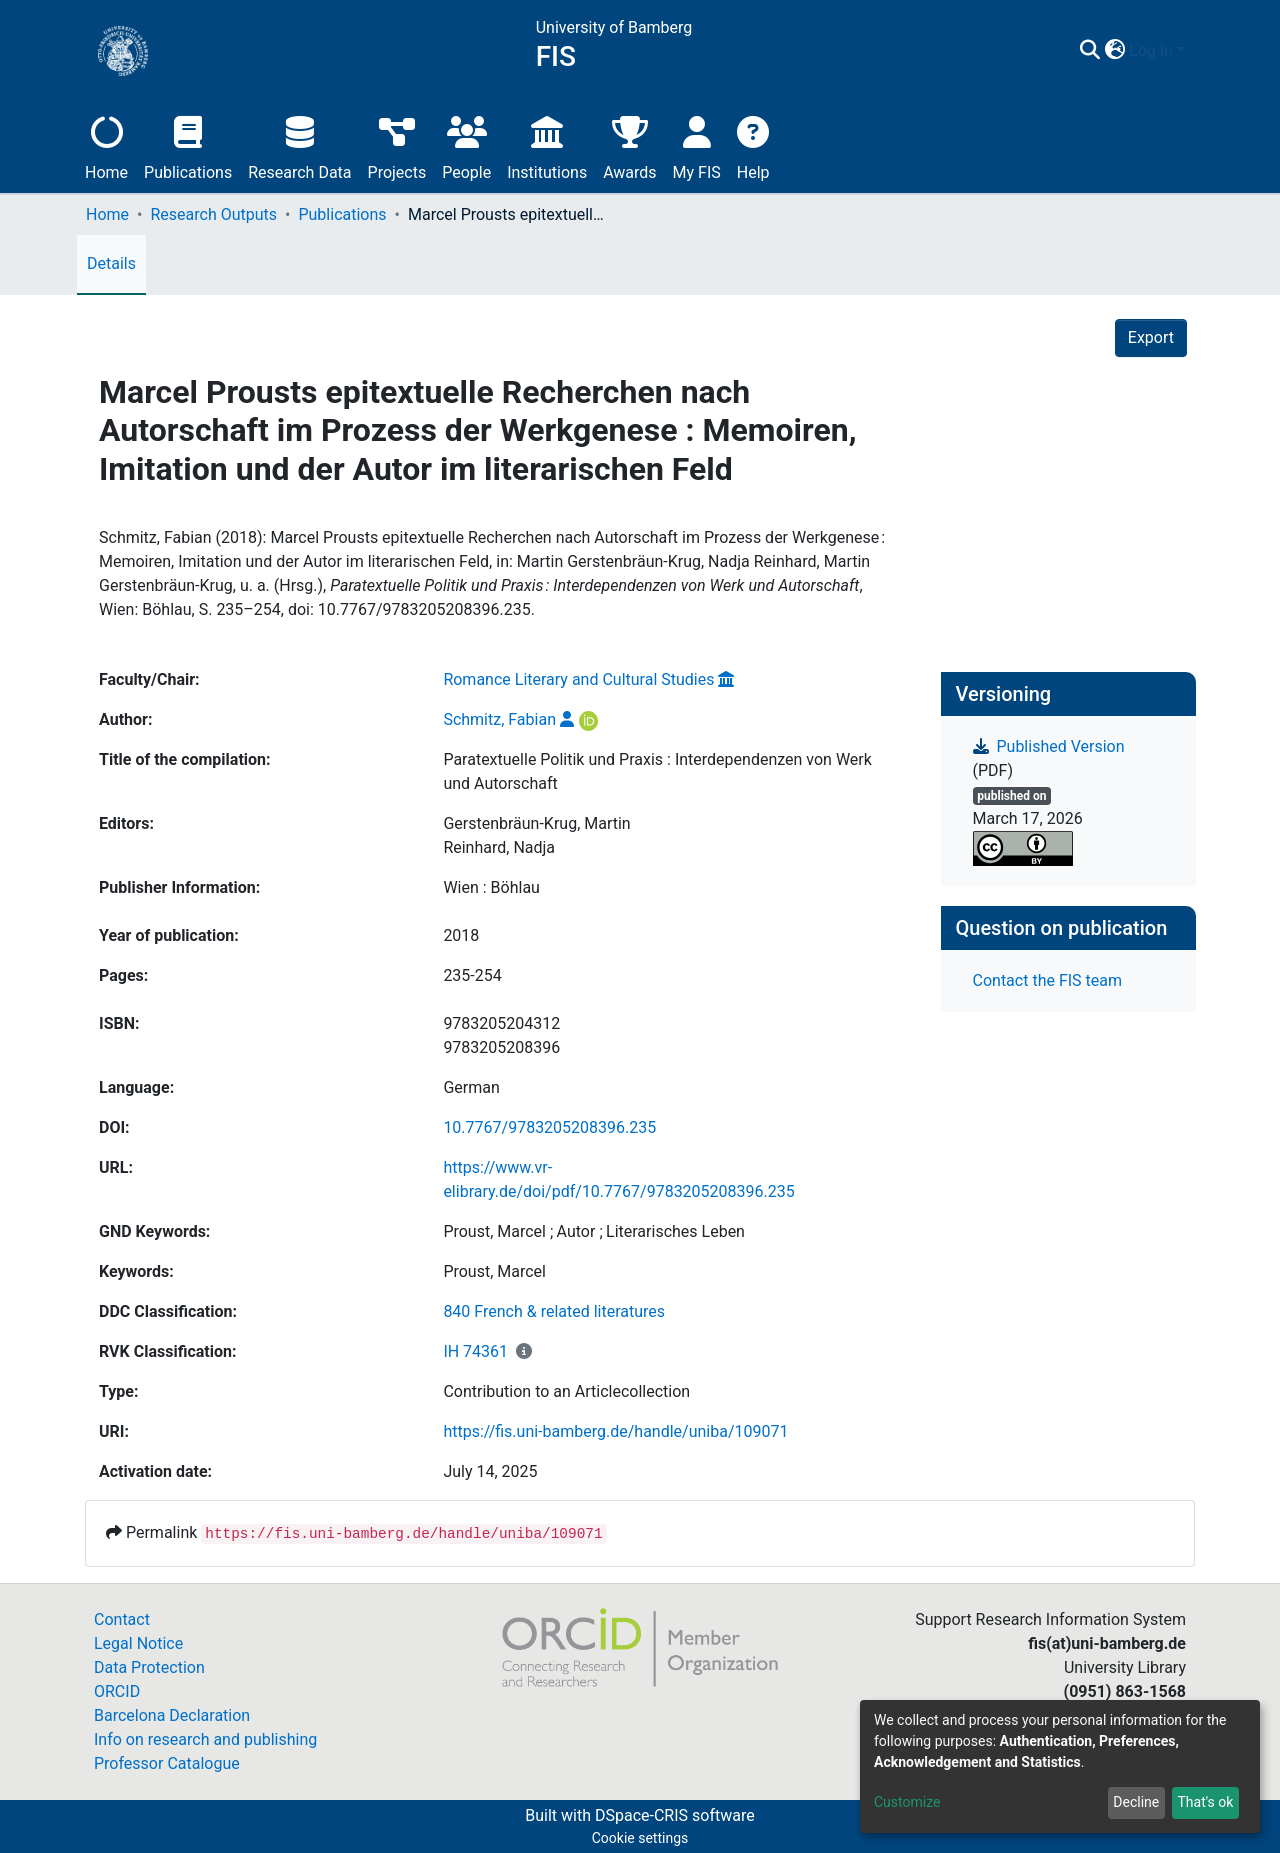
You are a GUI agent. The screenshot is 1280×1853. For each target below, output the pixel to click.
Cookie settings (640, 1838)
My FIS (697, 145)
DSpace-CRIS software (675, 1815)
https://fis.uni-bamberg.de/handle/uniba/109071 (615, 1431)
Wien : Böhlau (491, 887)
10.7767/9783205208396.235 (549, 1127)
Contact (122, 1619)
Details (111, 263)
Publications (188, 145)
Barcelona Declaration (172, 1715)
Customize (907, 1802)
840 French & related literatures (554, 1311)
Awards (629, 145)
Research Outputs (213, 214)
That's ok (1205, 1802)
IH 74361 (475, 1351)
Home (106, 145)
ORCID (117, 1691)
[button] (1114, 51)
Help (753, 145)
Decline (1136, 1802)
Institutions (547, 145)
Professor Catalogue (167, 1763)
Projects (397, 145)
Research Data (299, 145)
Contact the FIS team (1048, 980)
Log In (1151, 50)
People (466, 145)
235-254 (472, 975)
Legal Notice (138, 1643)
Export (1151, 337)
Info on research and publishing (205, 1739)
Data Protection (149, 1667)
